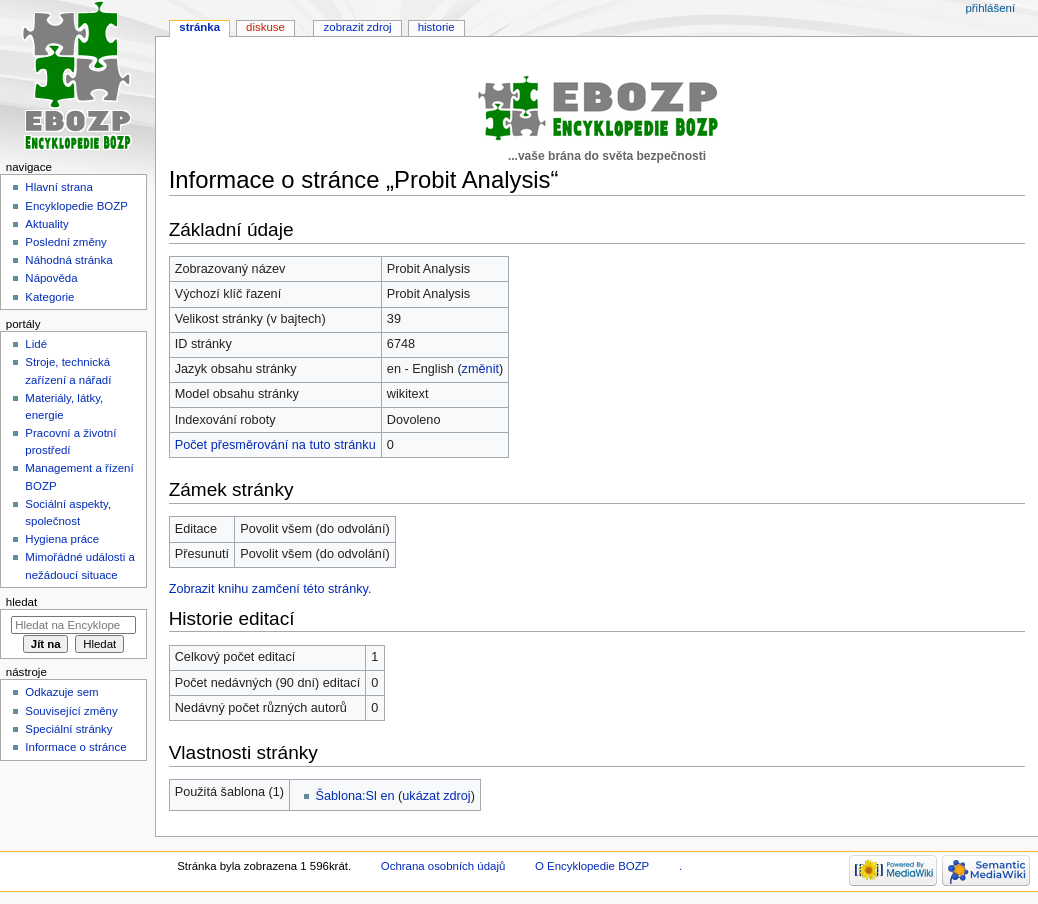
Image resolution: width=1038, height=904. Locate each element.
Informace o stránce (75, 747)
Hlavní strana (58, 187)
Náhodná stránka (68, 260)
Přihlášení (990, 8)
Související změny (71, 711)
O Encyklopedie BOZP (592, 866)
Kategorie (49, 297)
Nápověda (51, 278)
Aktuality (46, 224)
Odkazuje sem (61, 692)
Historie (436, 27)
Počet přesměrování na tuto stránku (275, 445)
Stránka (199, 27)
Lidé (36, 344)
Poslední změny (66, 242)
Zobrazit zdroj (358, 27)
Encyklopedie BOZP (76, 206)
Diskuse (265, 27)
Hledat (21, 602)
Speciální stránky (68, 729)
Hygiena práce (62, 539)
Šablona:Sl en (355, 796)
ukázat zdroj (436, 796)
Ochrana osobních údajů (443, 866)
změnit (480, 369)
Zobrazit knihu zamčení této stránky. (270, 589)
